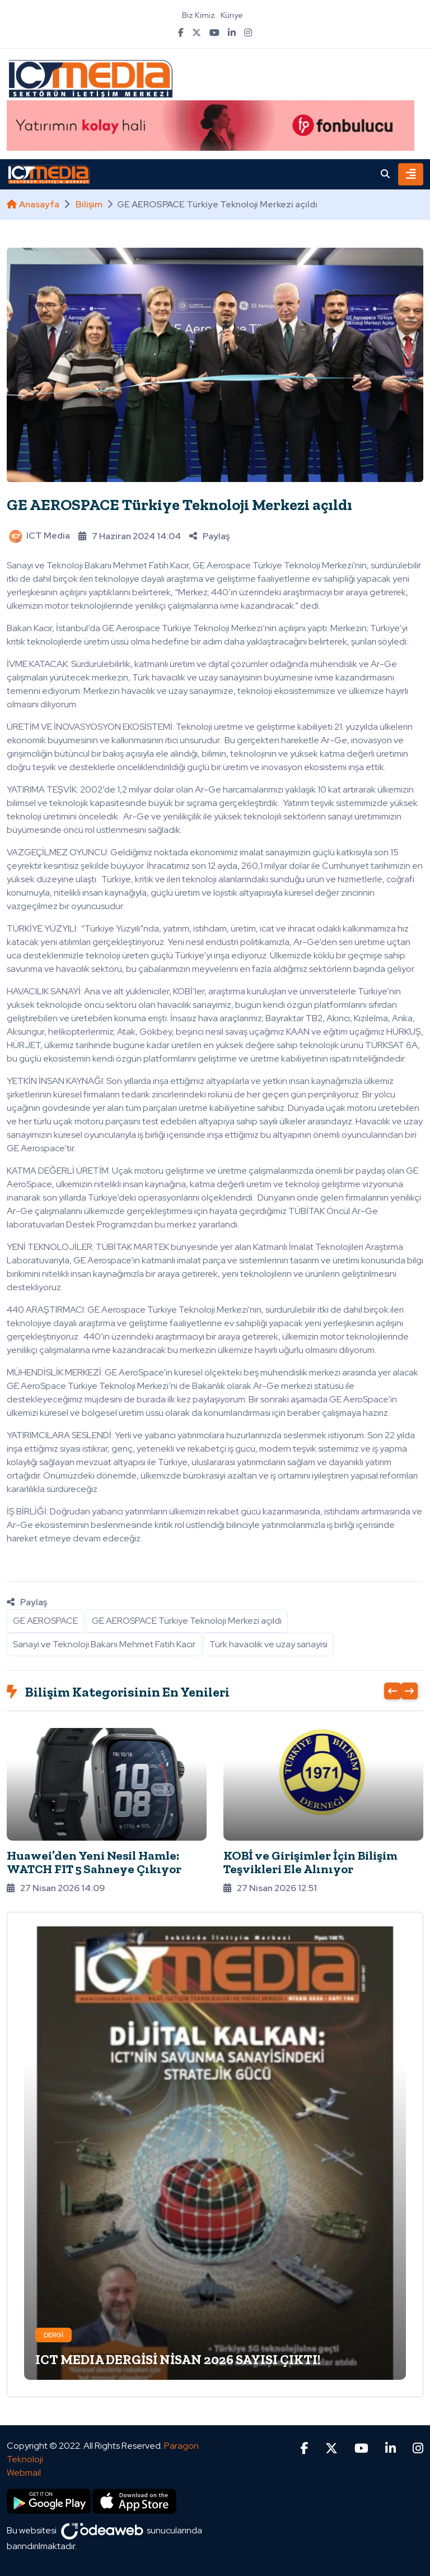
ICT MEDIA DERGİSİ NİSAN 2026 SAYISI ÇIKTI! (177, 2359)
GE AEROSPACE (45, 1621)
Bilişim (89, 204)
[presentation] (392, 1691)
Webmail (24, 2472)
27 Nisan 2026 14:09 (56, 1888)
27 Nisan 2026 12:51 (270, 1888)
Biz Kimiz (198, 15)
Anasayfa (33, 204)
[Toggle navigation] (410, 174)
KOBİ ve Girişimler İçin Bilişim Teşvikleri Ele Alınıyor (310, 1862)
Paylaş (209, 536)
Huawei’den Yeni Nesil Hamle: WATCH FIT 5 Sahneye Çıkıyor (94, 1862)
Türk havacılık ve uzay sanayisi (268, 1644)
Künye (232, 15)
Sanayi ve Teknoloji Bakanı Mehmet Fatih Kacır (104, 1644)
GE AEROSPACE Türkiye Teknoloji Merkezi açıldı (179, 504)
